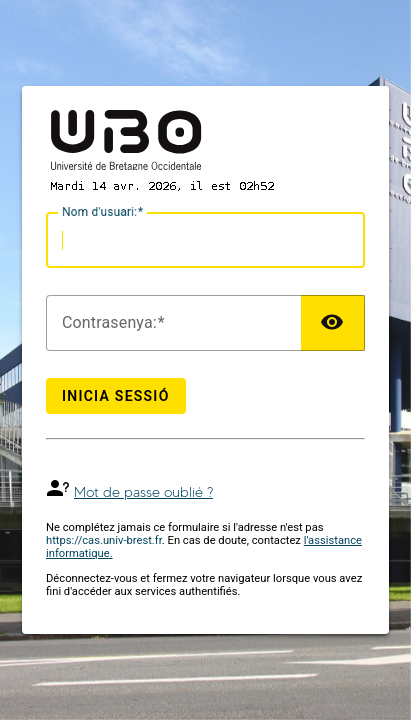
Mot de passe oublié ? (143, 492)
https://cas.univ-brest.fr (104, 540)
